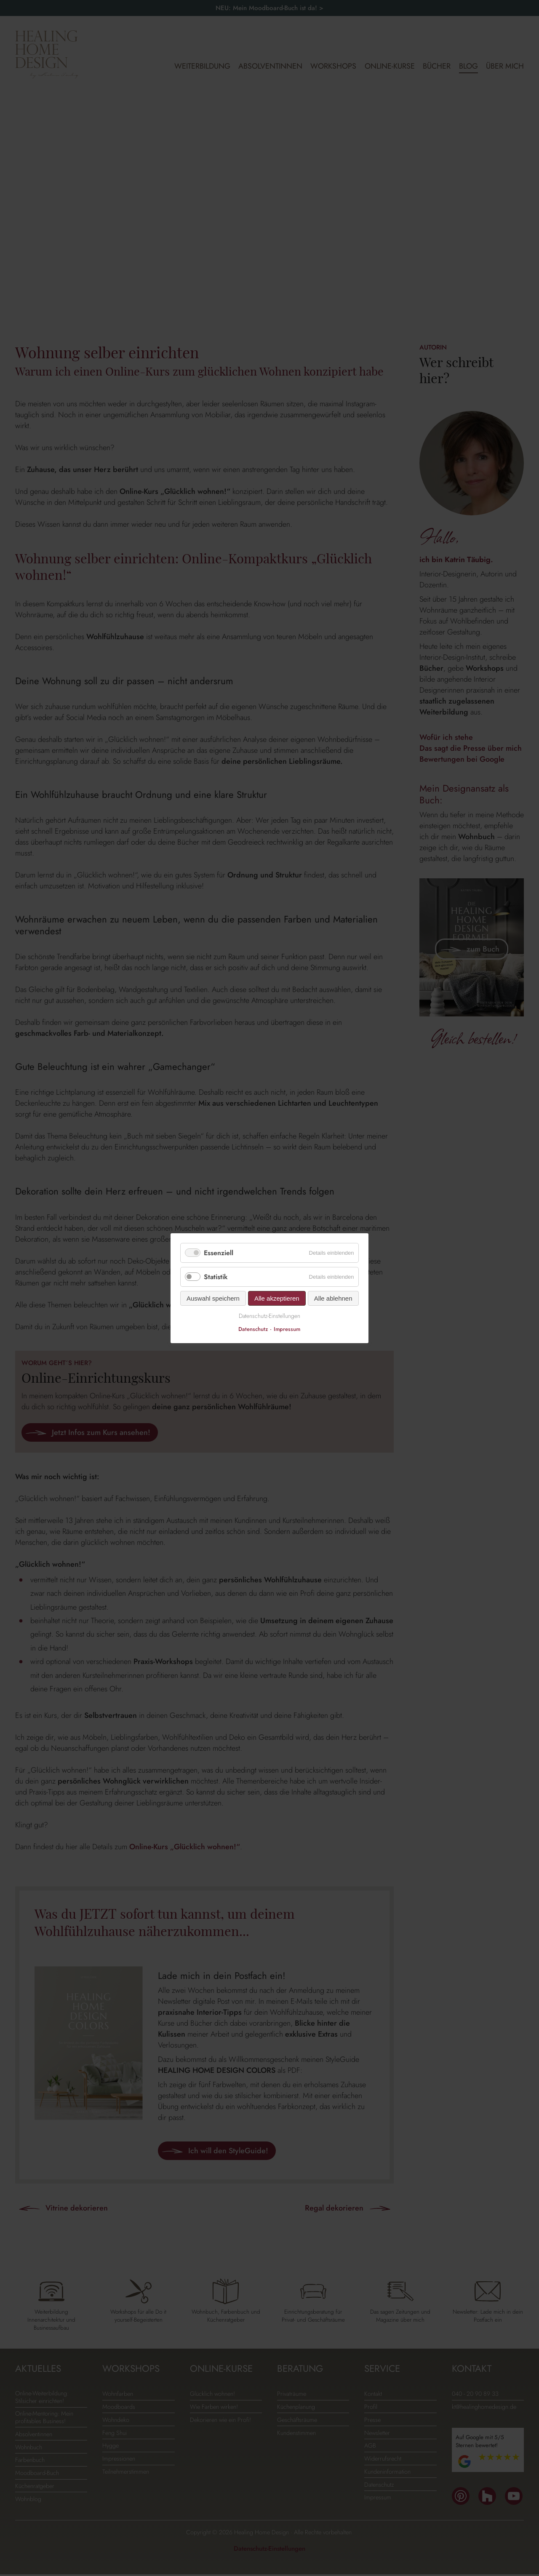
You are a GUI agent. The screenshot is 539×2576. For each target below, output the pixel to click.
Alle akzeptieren (276, 1298)
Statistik (216, 1277)
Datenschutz (253, 1329)
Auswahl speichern (213, 1298)
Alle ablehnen (333, 1298)
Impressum (287, 1329)
